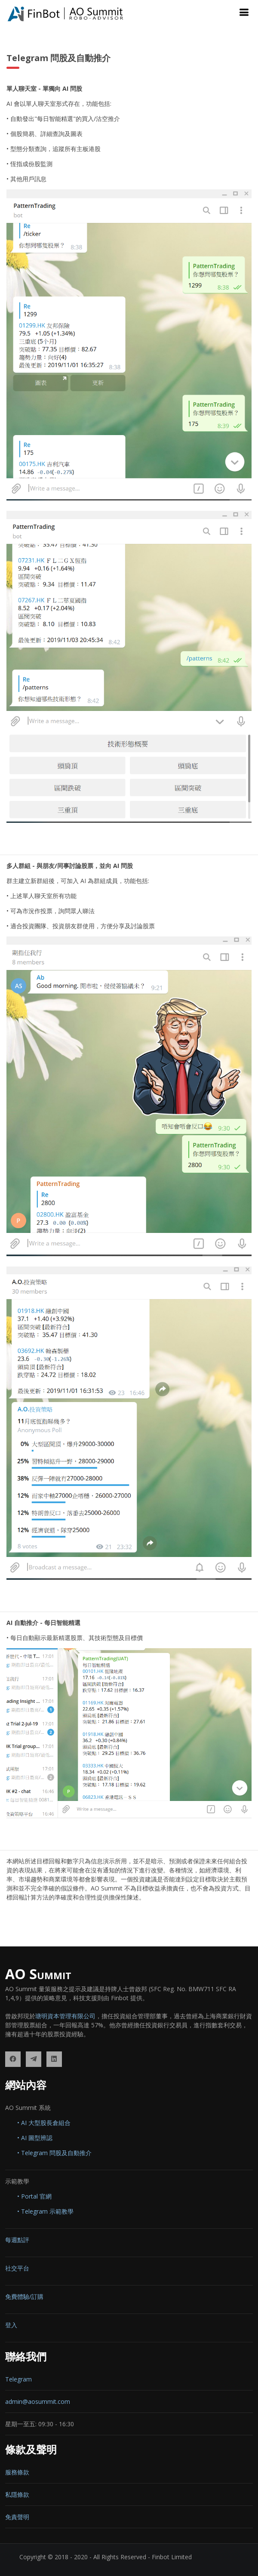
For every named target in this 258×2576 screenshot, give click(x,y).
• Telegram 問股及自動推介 (51, 2153)
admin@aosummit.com (37, 2401)
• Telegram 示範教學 (42, 2211)
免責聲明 (17, 2517)
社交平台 (17, 2268)
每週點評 (17, 2240)
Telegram (18, 2379)
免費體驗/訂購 (24, 2296)
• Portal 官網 (31, 2196)
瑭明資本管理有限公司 (65, 2016)
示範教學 (17, 2181)
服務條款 (17, 2472)
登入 (11, 2325)
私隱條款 (17, 2494)
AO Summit (38, 1973)
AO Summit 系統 (28, 2107)
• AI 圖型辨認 (31, 2138)
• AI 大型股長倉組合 (40, 2123)
